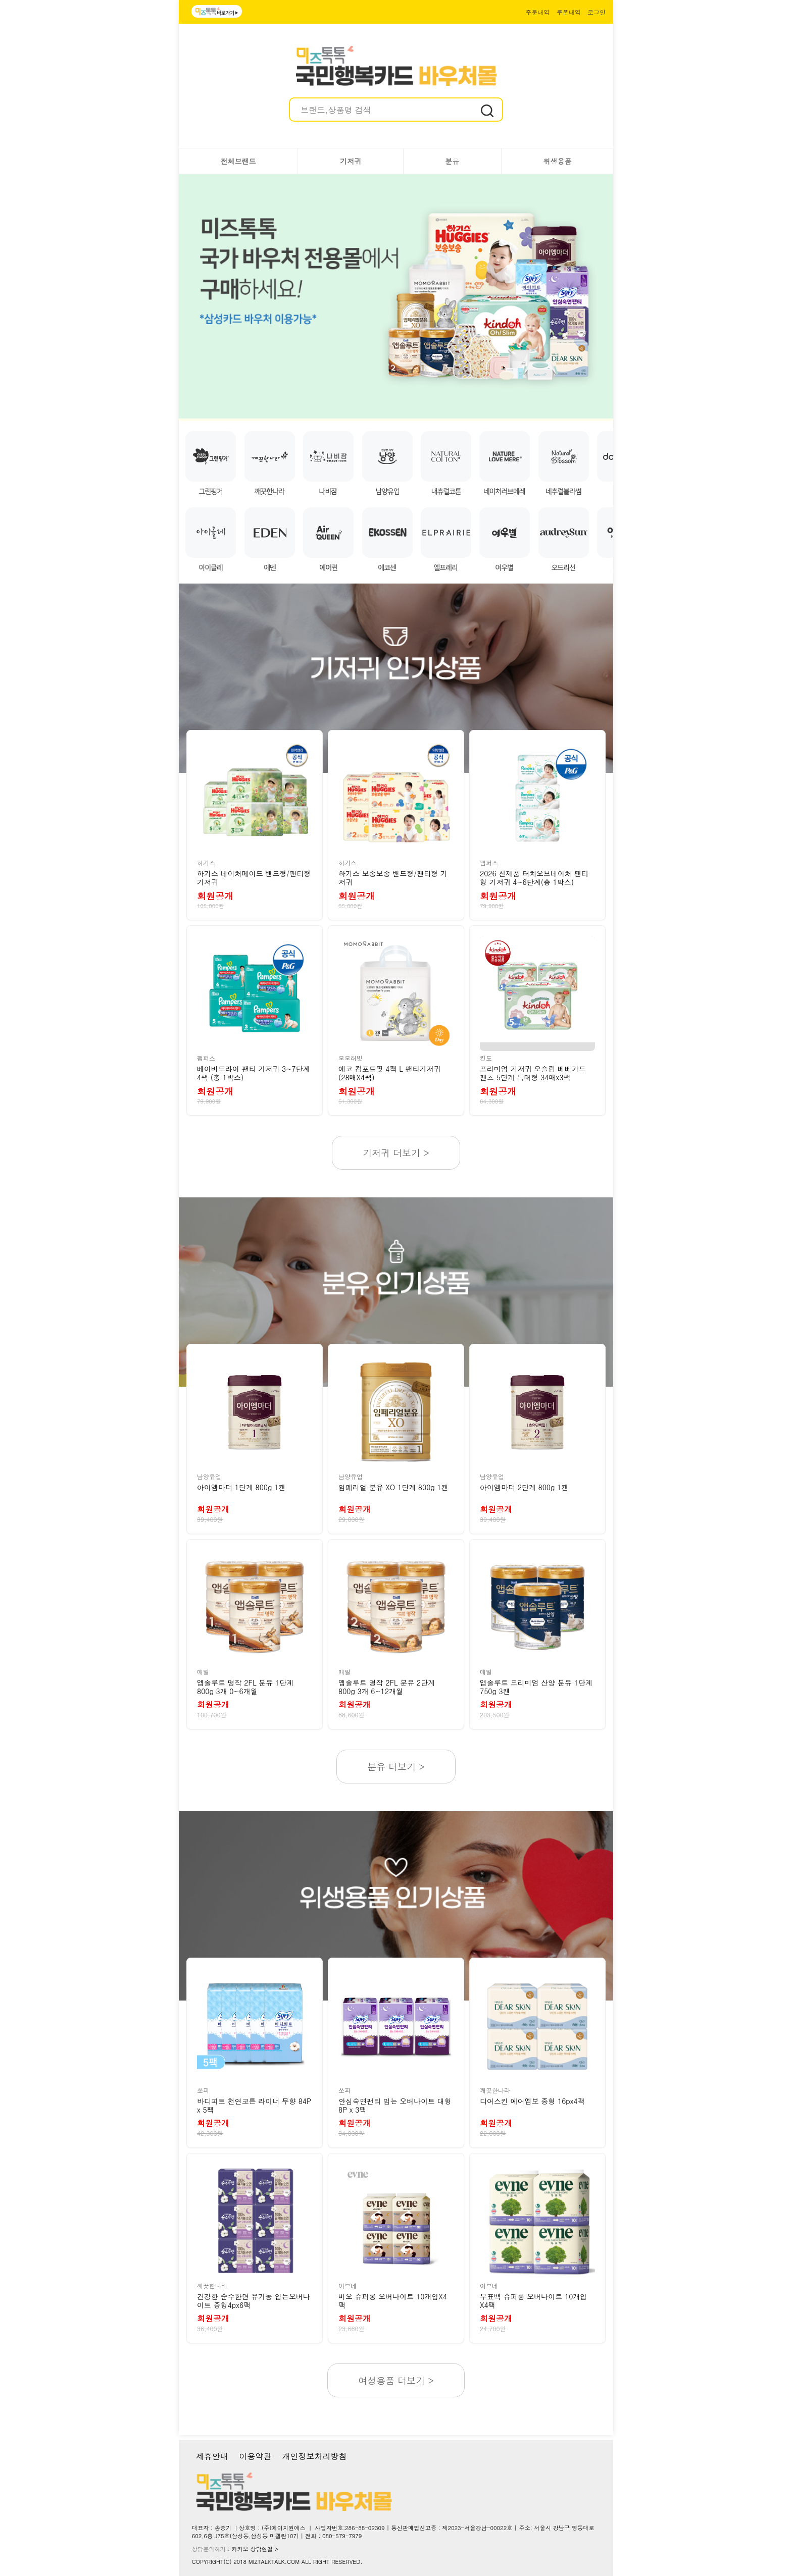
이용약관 (255, 2456)
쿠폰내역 (569, 12)
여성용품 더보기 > (395, 2380)
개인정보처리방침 (314, 2456)
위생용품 (557, 161)
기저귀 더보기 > (396, 1152)
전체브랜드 (238, 161)
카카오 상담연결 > (254, 2549)
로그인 (596, 12)
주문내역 (537, 12)
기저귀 (350, 161)
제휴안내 (212, 2456)
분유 (452, 161)
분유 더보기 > (395, 1766)
